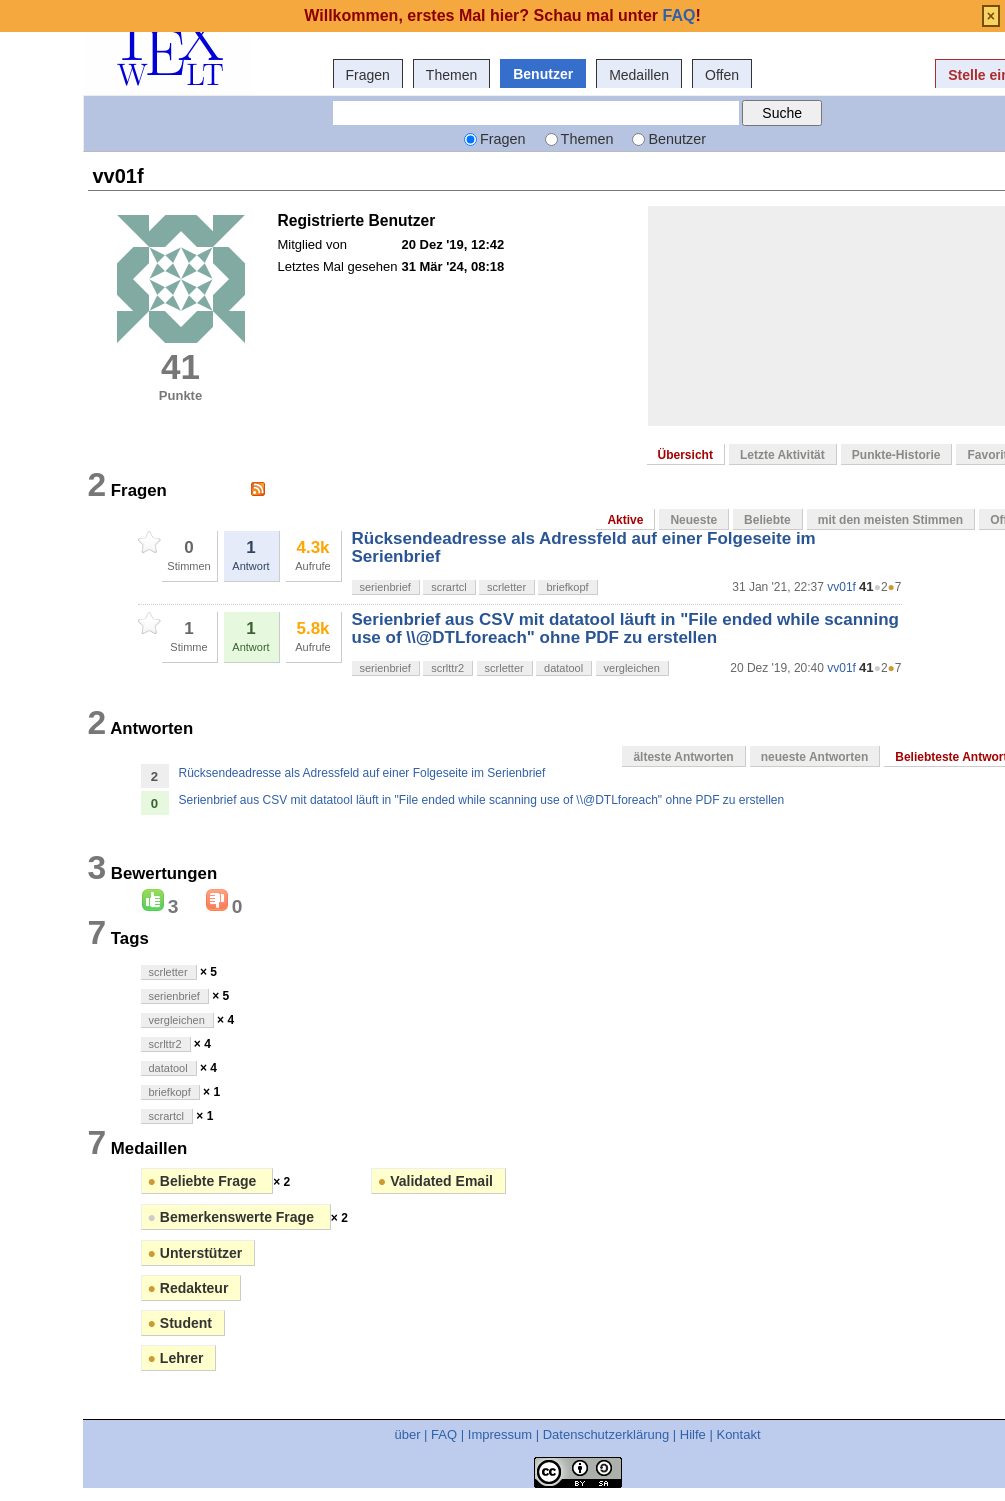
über (407, 1434)
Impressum (500, 1434)
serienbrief (385, 587)
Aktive (625, 520)
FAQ (444, 1434)
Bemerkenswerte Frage (233, 1217)
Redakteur (188, 1288)
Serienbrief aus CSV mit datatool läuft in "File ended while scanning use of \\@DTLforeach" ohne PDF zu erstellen (625, 628)
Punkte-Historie (896, 455)
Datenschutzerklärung (606, 1434)
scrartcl (448, 587)
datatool (563, 668)
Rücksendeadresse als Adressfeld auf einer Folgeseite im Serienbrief (584, 547)
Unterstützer (195, 1253)
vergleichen (632, 668)
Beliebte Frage (204, 1181)
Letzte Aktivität (782, 455)
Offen (722, 75)
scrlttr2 (447, 668)
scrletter (506, 587)
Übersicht (685, 455)
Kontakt (738, 1434)
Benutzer (543, 74)
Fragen (368, 75)
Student (180, 1323)
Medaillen (639, 75)
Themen (451, 75)
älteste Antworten (683, 757)
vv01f (841, 587)
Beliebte (767, 520)
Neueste (693, 520)
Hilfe (693, 1434)
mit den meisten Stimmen (890, 520)
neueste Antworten (815, 757)
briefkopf (567, 587)
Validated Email (435, 1181)
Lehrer (176, 1358)
